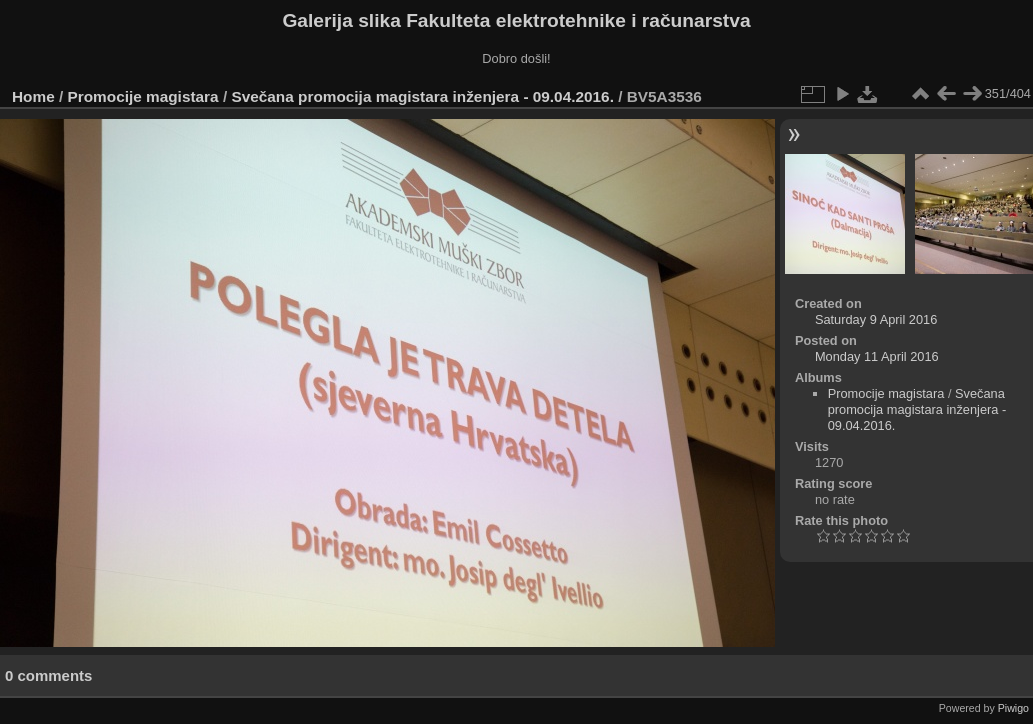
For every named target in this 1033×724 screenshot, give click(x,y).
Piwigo (1013, 708)
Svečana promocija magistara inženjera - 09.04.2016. (422, 96)
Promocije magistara (143, 96)
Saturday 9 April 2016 (876, 319)
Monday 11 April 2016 (877, 356)
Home (33, 96)
